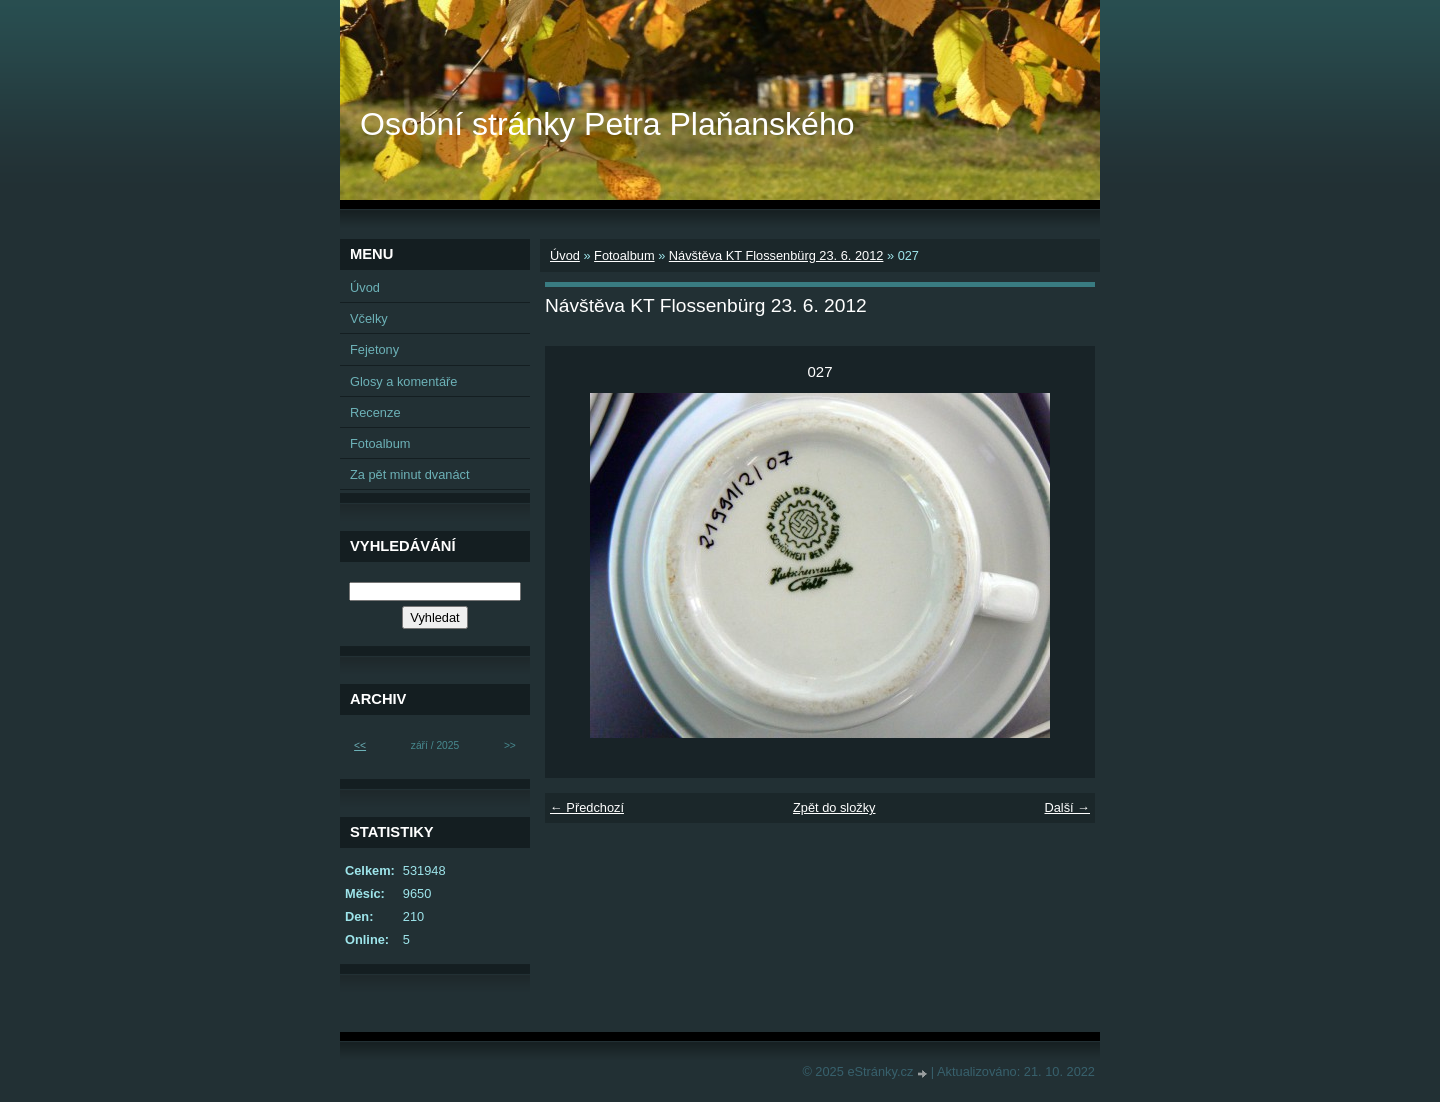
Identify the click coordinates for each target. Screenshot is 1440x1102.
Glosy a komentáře (403, 381)
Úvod (565, 255)
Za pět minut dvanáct (410, 474)
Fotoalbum (624, 255)
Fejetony (374, 349)
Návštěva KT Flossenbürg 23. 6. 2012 (776, 255)
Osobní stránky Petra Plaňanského (607, 124)
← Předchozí (587, 807)
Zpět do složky (834, 807)
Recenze (375, 412)
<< (360, 745)
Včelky (369, 318)
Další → (1067, 807)
